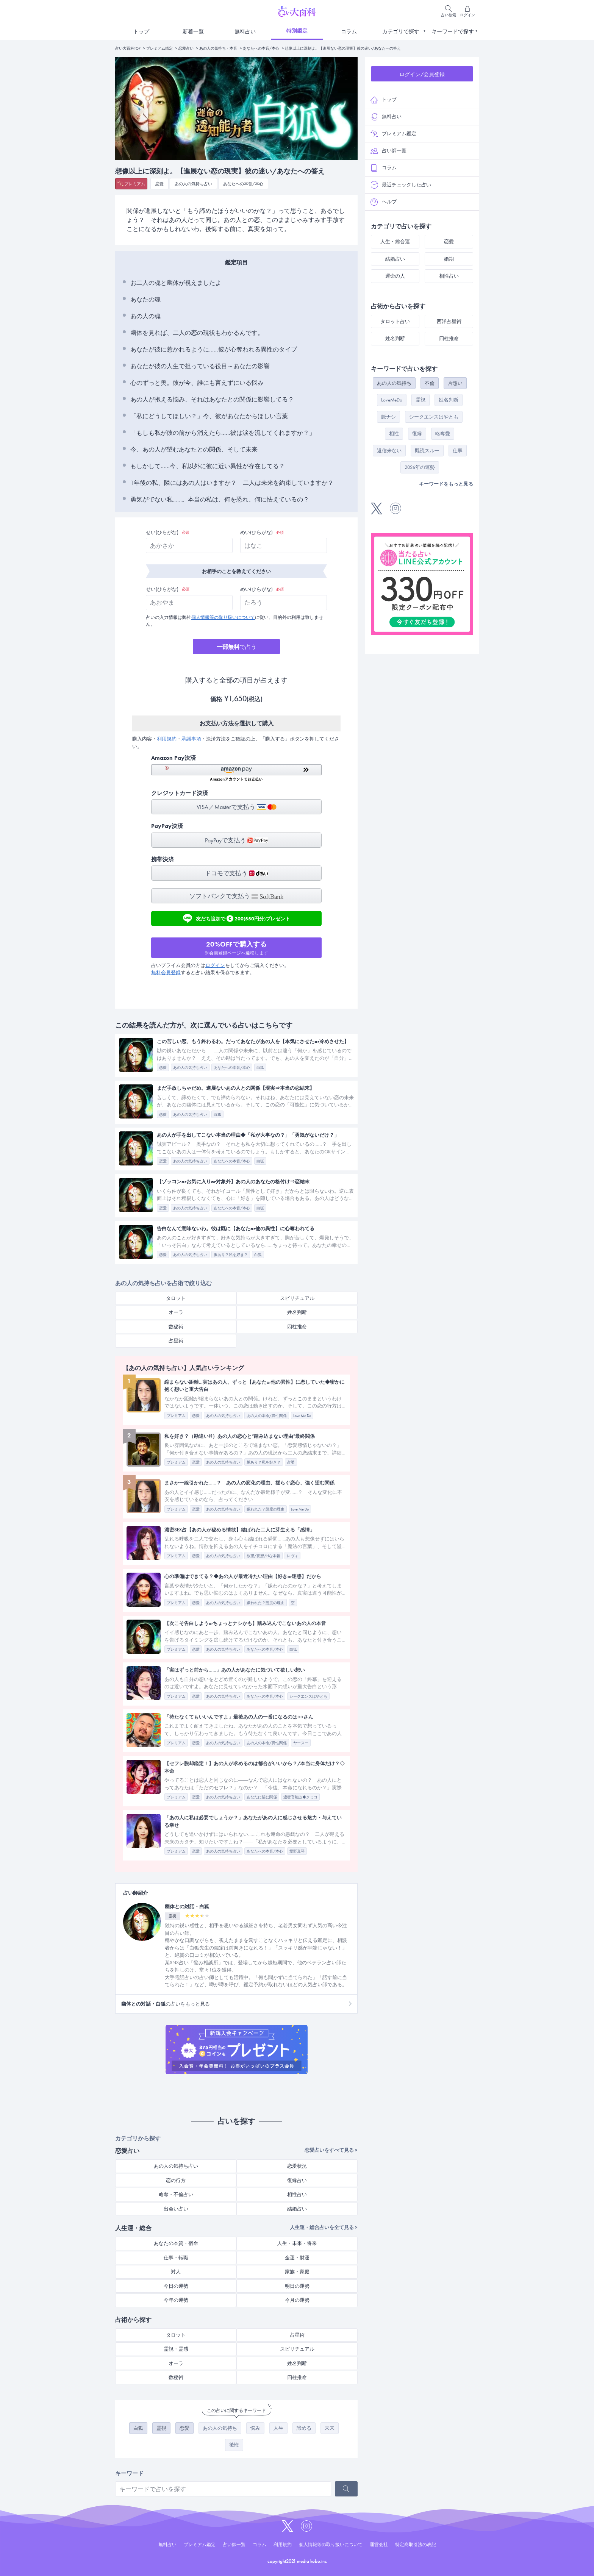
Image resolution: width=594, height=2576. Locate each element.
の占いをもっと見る (165, 2004)
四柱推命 (297, 1326)
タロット (176, 1298)
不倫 (430, 383)
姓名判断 (297, 1312)
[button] (236, 772)
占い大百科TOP (128, 48)
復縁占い (297, 2180)
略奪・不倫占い (176, 2194)
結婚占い (297, 2209)
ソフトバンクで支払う (236, 896)
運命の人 (395, 276)
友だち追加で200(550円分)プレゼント (236, 918)
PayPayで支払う (236, 840)
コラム (349, 31)
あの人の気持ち (220, 2428)
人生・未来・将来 (297, 2243)
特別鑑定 (297, 30)
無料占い (245, 31)
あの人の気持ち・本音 (218, 48)
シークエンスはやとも (433, 417)
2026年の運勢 (420, 467)
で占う (236, 647)
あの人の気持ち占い (193, 183)
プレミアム (134, 183)
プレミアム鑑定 (159, 48)
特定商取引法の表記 (415, 2545)
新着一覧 (193, 31)
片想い (455, 383)
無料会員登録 (166, 972)
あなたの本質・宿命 (176, 2243)
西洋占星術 (449, 321)
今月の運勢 (297, 2300)
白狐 (138, 2428)
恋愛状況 (297, 2166)
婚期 (449, 259)
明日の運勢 (297, 2286)
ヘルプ (383, 202)
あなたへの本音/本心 (261, 48)
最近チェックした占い (400, 185)
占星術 (176, 1340)
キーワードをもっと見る (446, 484)
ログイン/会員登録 (422, 74)
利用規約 (167, 739)
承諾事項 (191, 739)
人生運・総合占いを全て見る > (324, 2227)
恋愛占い (186, 48)
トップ (141, 31)
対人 (176, 2271)
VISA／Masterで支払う (237, 807)
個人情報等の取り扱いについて (223, 617)
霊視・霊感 (176, 2349)
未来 (330, 2428)
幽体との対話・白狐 (187, 1906)
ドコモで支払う (236, 873)
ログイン (215, 965)
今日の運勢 (176, 2286)
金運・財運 (297, 2257)
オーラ (176, 1312)
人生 (278, 2428)
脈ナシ (388, 417)
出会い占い (176, 2209)
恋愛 (159, 183)
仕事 (458, 450)
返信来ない (389, 450)
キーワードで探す (452, 31)
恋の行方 (176, 2180)
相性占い (297, 2194)
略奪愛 (442, 433)
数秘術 (176, 1326)
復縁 (417, 433)
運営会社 (379, 2545)
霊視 (161, 2428)
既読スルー (427, 450)
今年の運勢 (176, 2300)
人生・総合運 (395, 241)
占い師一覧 (388, 151)
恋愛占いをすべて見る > (331, 2150)
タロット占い (395, 321)
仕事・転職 (176, 2257)
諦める (304, 2428)
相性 (394, 433)
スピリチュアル (297, 1298)
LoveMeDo (391, 400)
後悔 (234, 2445)
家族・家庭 (297, 2271)
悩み (255, 2428)
